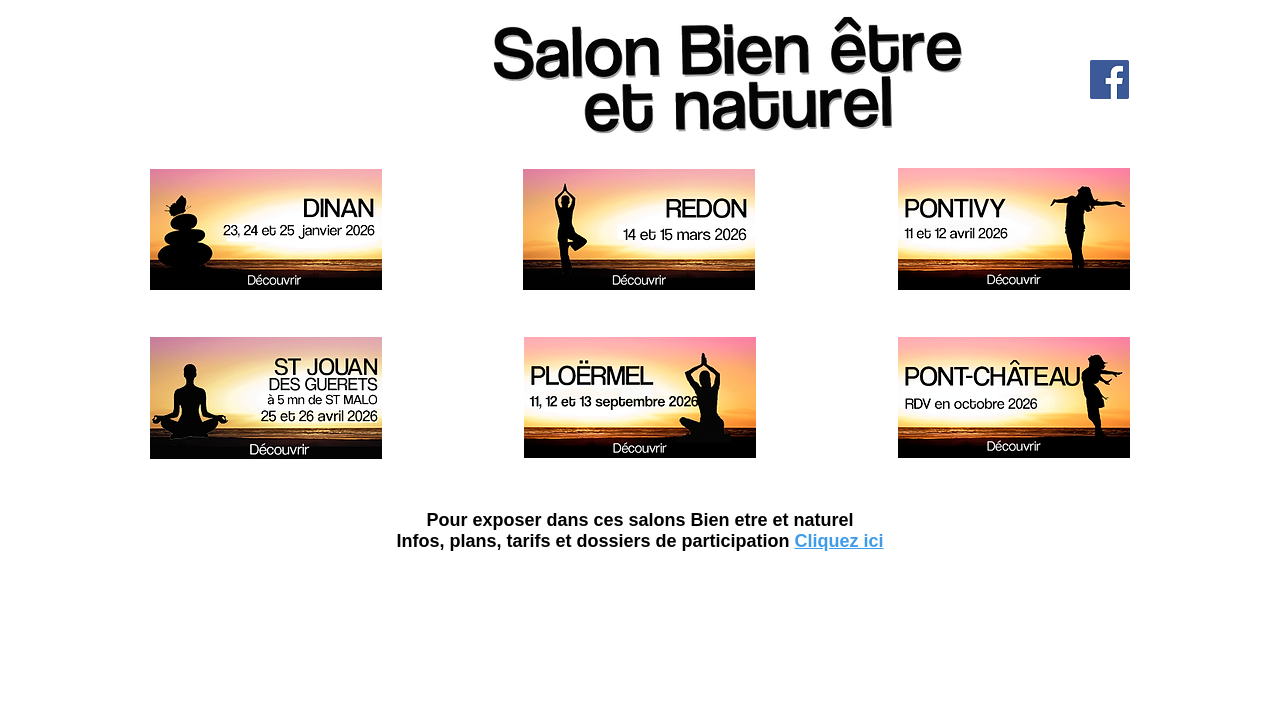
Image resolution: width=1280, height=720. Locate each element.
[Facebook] (1109, 79)
